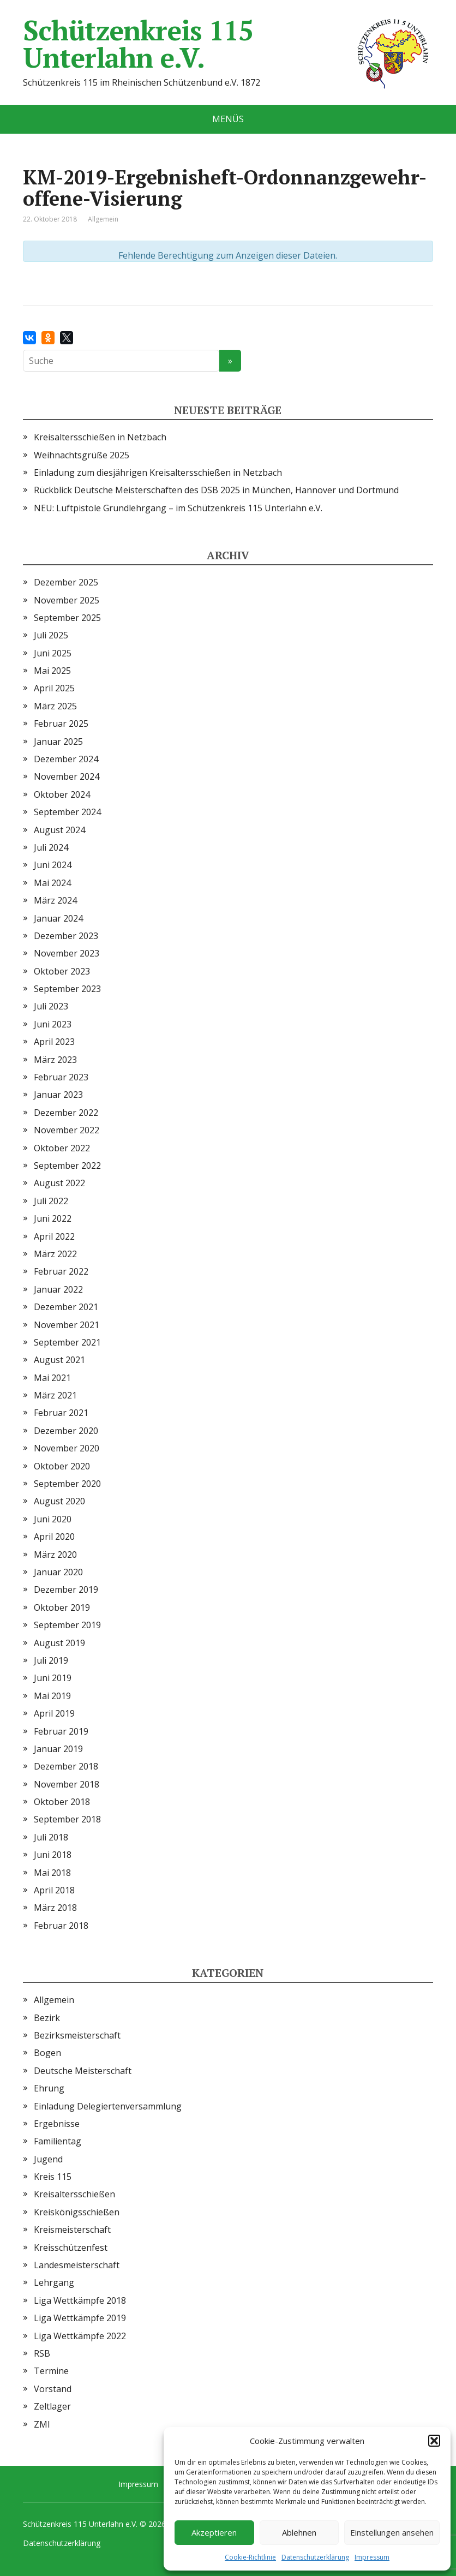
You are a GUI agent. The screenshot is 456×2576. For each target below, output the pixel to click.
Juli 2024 (51, 847)
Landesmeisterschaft (76, 2265)
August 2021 (59, 1360)
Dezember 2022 (66, 1113)
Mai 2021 (52, 1378)
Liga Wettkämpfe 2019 (80, 2318)
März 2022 (55, 1254)
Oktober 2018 (62, 1802)
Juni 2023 (52, 1024)
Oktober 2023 (62, 971)
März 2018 (55, 1908)
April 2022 (54, 1236)
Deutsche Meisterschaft (82, 2071)
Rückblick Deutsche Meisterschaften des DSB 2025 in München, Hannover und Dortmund (216, 490)
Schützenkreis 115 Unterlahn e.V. (228, 43)
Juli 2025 (51, 635)
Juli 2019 (51, 1660)
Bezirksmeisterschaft (77, 2035)
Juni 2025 (52, 653)
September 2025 (67, 618)
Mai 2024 (52, 883)
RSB (42, 2353)
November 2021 (66, 1325)
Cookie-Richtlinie (250, 2557)
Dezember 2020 (66, 1431)
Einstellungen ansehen (392, 2532)
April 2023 (54, 1042)
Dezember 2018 (66, 1766)
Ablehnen (299, 2532)
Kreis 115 (52, 2177)
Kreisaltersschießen (74, 2194)
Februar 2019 (61, 1731)
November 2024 (66, 776)
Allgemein (54, 2000)
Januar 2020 (58, 1572)
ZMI (42, 2424)
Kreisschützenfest (70, 2248)
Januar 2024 (58, 918)
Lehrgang (54, 2282)
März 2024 (55, 900)
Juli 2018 (51, 1837)
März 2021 (55, 1395)
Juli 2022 (51, 1201)
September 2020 (67, 1484)
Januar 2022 (58, 1289)
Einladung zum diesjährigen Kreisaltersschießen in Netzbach (158, 473)
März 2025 (55, 706)
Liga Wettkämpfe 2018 (80, 2300)
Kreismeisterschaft (72, 2230)
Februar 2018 (61, 1926)
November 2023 (66, 953)
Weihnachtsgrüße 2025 (81, 455)
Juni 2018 (52, 1855)
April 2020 (54, 1537)
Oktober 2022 (62, 1148)
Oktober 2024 (62, 794)
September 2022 (67, 1166)
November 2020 (66, 1448)
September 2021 (67, 1342)
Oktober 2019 (62, 1607)
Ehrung (49, 2088)
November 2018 (66, 1784)
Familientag (57, 2141)
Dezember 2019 (66, 1589)
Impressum (372, 2557)
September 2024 (67, 812)
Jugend (48, 2159)
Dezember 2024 (66, 759)
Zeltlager (52, 2406)
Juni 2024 (52, 865)
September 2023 (67, 989)
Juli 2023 (51, 1006)
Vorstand (52, 2389)
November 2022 (66, 1130)
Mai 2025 (52, 671)
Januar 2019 (58, 1749)
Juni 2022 (52, 1218)
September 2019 (67, 1625)
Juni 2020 (52, 1519)
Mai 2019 (52, 1696)
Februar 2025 (61, 724)
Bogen (47, 2053)
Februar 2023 (61, 1077)
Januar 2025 (58, 742)
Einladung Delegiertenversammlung (108, 2106)
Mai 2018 (52, 1873)
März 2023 (55, 1060)
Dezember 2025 (66, 582)
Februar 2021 (61, 1413)
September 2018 (67, 1819)
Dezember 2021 (66, 1307)
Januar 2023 (58, 1095)
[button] (434, 2440)
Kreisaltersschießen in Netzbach (100, 437)
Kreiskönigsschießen (76, 2212)
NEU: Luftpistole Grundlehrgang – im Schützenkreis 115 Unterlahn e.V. (178, 508)
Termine (51, 2371)
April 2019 (54, 1713)
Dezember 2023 (66, 936)
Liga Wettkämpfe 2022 (80, 2336)
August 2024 (59, 830)
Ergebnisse (57, 2124)
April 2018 (54, 1890)
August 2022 (59, 1183)
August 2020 (59, 1501)
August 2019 (59, 1643)
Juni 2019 (52, 1678)
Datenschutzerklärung (315, 2557)
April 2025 (54, 688)
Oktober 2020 (62, 1466)
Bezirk (47, 2018)
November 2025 (66, 600)
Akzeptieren (214, 2532)
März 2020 (55, 1555)
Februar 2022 (61, 1271)
